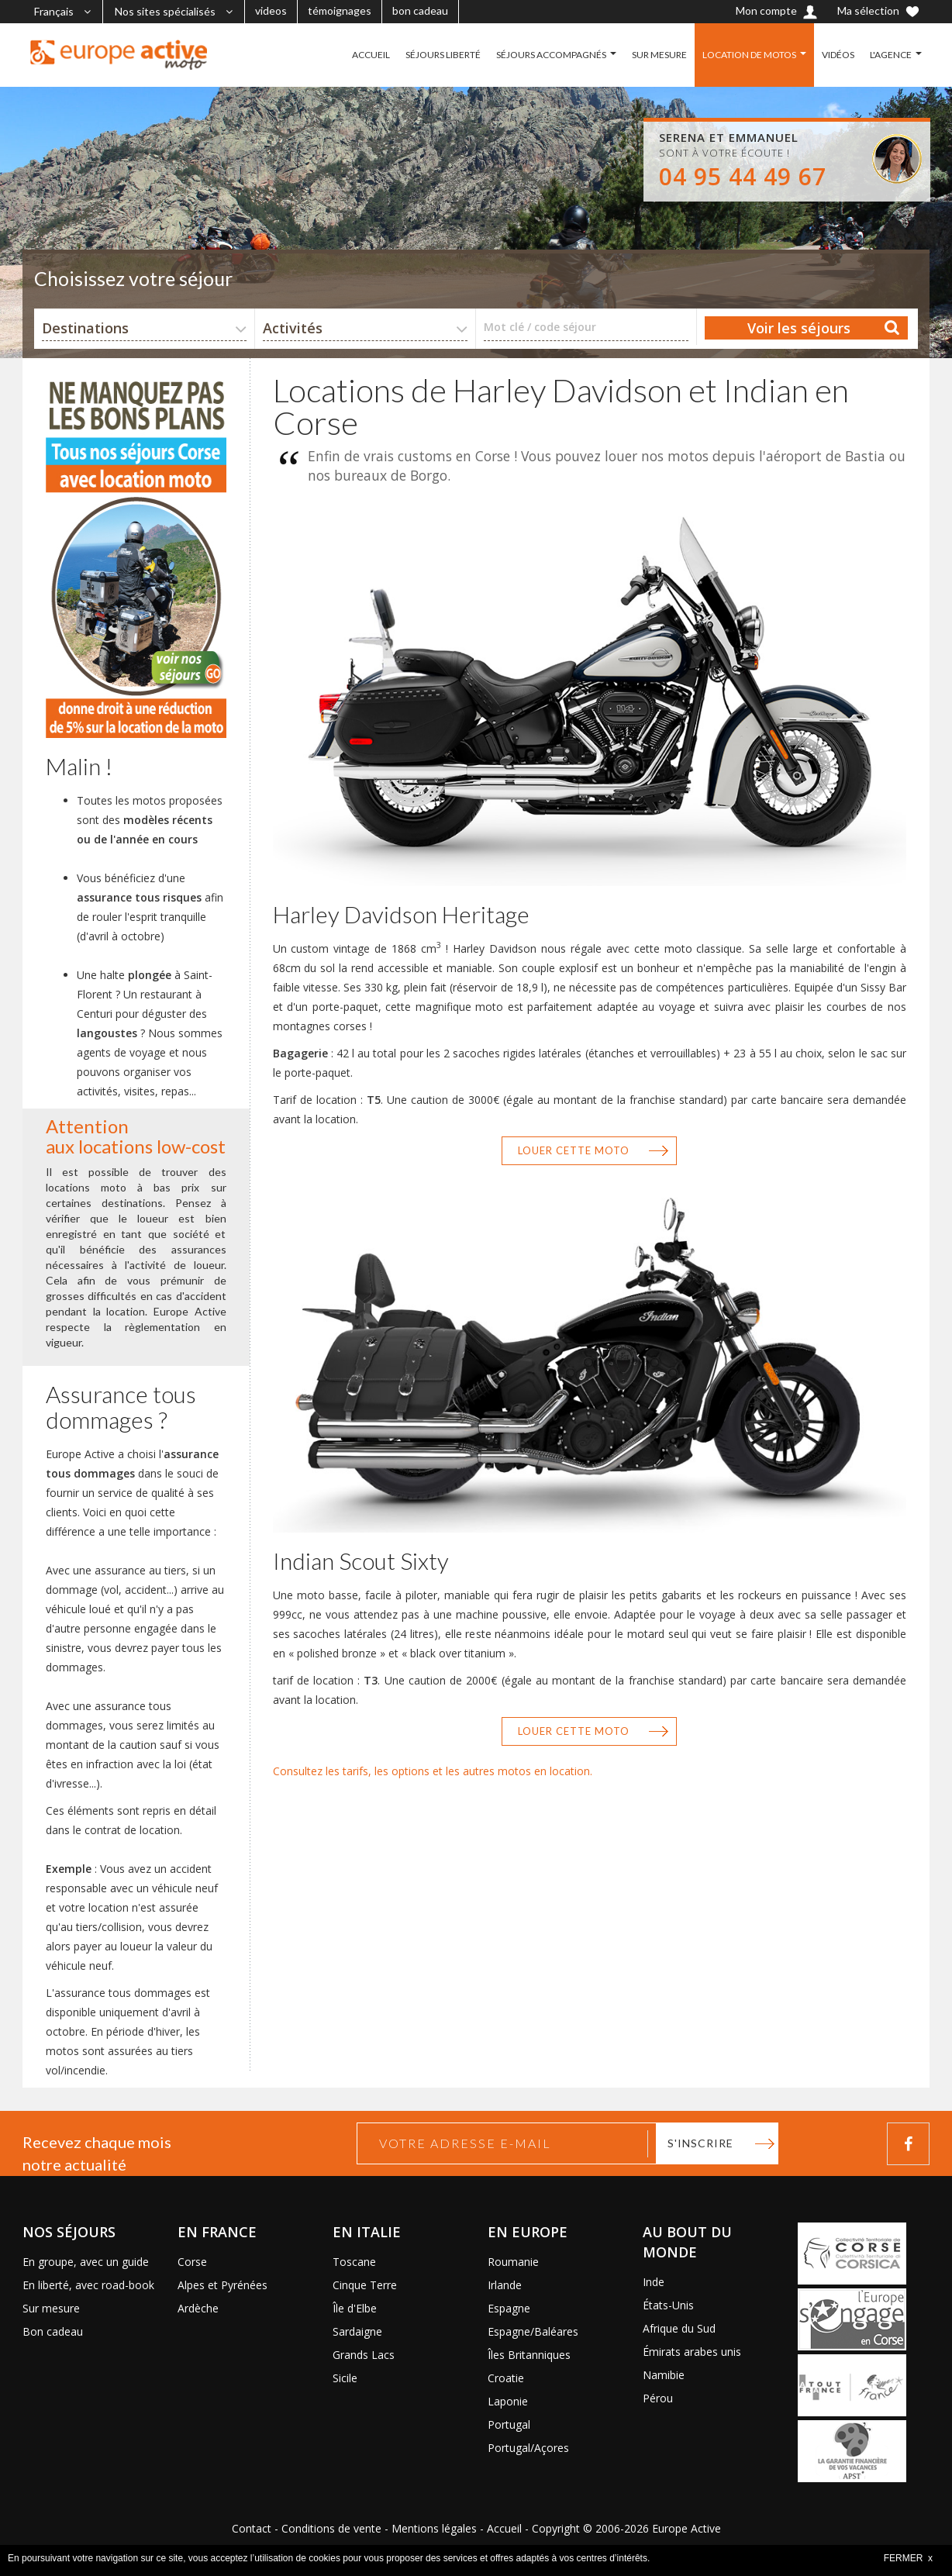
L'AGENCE (891, 54)
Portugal (509, 2424)
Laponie (508, 2401)
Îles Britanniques (529, 2354)
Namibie (664, 2374)
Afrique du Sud (679, 2328)
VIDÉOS (838, 54)
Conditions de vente (331, 2528)
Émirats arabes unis (692, 2351)
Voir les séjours (798, 328)
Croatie (506, 2378)
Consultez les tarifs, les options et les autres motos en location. (432, 1771)
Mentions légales (434, 2528)
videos (271, 10)
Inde (653, 2281)
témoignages (339, 10)
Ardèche (198, 2308)
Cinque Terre (365, 2285)
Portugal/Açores (528, 2447)
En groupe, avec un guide (85, 2261)
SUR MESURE (659, 54)
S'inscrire (700, 2143)
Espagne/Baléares (533, 2331)
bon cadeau (420, 10)
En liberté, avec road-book (88, 2285)
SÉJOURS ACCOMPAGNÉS (551, 54)
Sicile (345, 2378)
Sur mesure (51, 2308)
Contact (251, 2528)
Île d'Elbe (355, 2308)
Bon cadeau (52, 2331)
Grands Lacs (364, 2354)
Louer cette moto (573, 1150)
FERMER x (908, 2558)
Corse (192, 2261)
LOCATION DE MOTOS (749, 54)
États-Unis (668, 2305)
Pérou (658, 2398)
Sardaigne (357, 2331)
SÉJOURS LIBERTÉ (443, 54)
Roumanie (513, 2261)
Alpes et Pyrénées (222, 2285)
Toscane (354, 2261)
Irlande (505, 2285)
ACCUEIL (371, 54)
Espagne (509, 2308)
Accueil (504, 2528)
